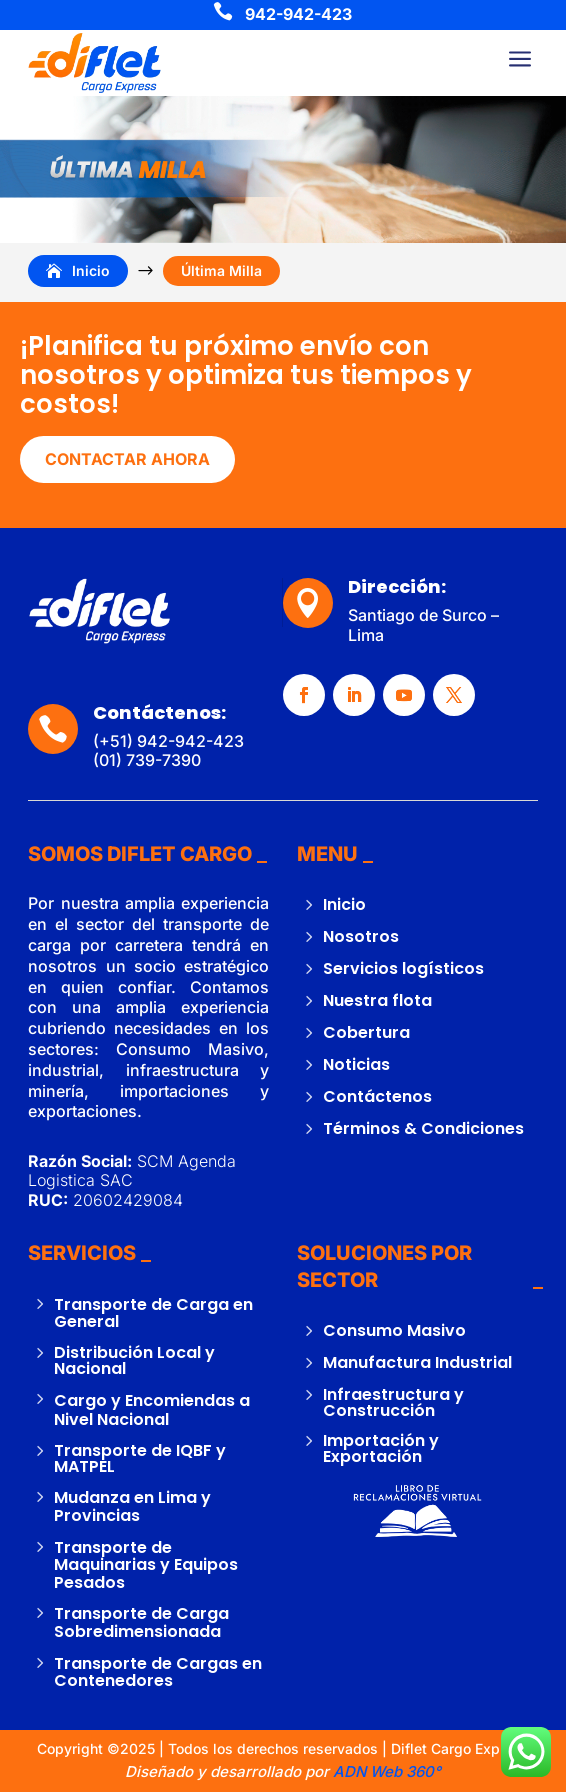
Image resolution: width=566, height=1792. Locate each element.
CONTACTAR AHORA (127, 459)
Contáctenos (377, 1096)
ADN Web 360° (385, 1771)
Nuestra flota (377, 1000)
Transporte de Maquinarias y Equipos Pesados (146, 1565)
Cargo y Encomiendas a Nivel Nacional (152, 1410)
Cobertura (366, 1032)
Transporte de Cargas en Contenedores (158, 1672)
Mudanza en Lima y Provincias (132, 1506)
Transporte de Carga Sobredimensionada (141, 1622)
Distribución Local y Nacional (134, 1360)
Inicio (344, 904)
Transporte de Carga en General (153, 1313)
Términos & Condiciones (423, 1128)
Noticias (356, 1064)
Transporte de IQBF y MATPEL (140, 1458)
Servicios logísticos (403, 968)
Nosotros (361, 936)
